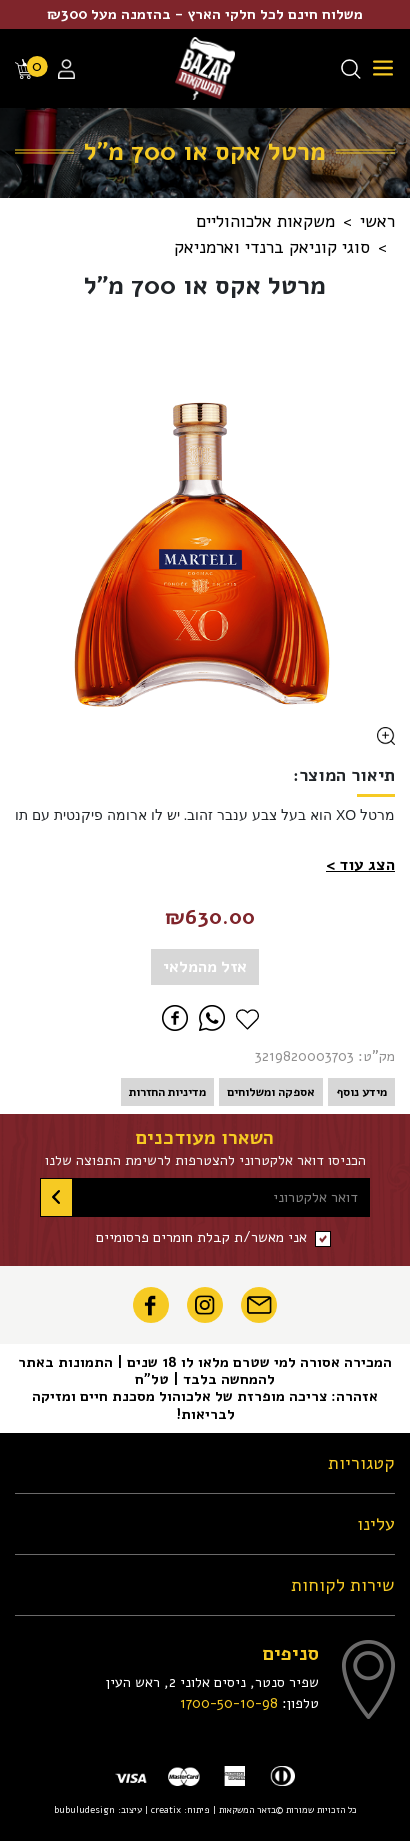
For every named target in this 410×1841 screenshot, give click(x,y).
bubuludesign (84, 1809)
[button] (360, 865)
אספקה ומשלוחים (271, 1092)
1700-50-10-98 (229, 1703)
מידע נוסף (361, 1092)
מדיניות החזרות (167, 1092)
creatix (166, 1809)
